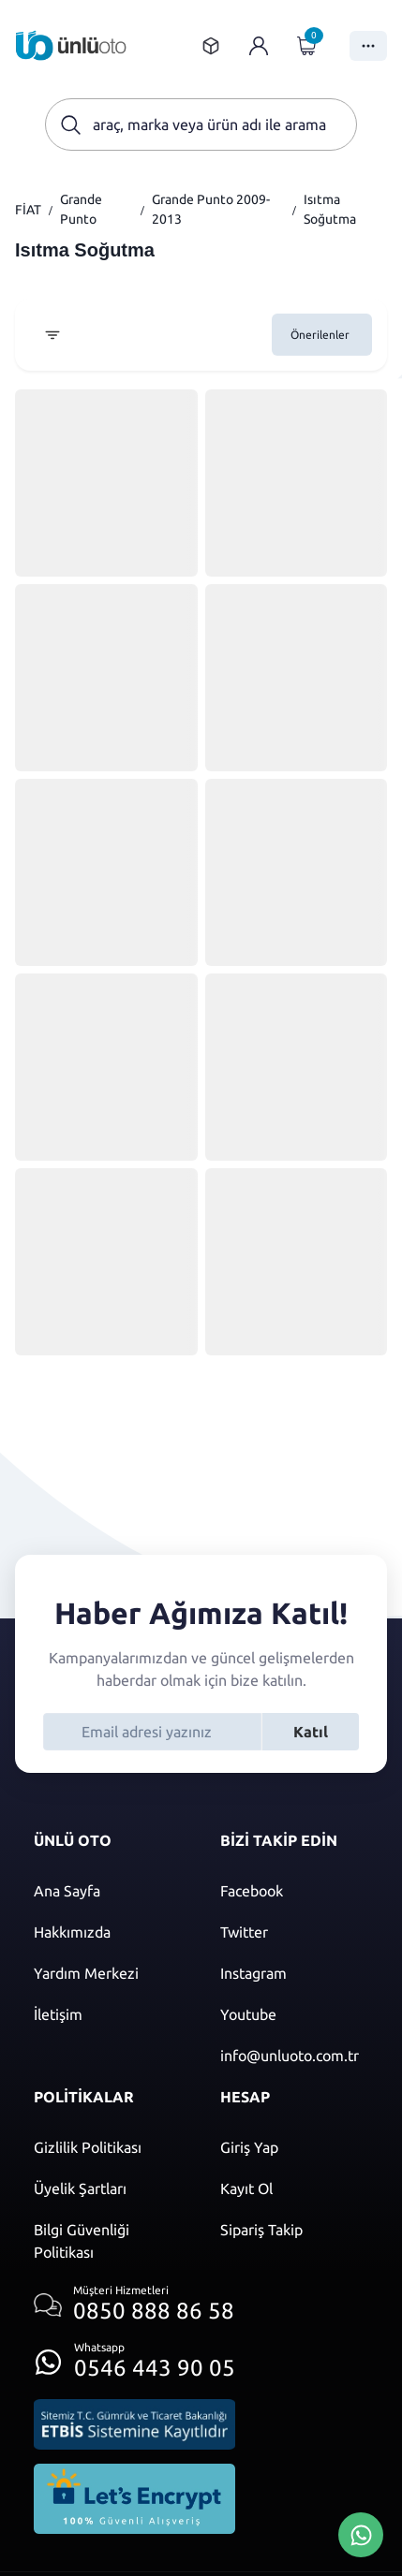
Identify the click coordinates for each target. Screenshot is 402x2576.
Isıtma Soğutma (330, 209)
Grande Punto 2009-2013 (211, 209)
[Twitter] (294, 1932)
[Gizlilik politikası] (108, 2147)
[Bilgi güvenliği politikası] (108, 2240)
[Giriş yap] (258, 46)
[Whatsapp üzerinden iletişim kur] (134, 2356)
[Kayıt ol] (294, 2188)
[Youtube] (294, 2014)
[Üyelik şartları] (108, 2188)
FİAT (28, 209)
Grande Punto (81, 209)
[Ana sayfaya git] (71, 45)
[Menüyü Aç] (368, 46)
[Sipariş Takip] (294, 2229)
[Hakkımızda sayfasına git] (108, 1932)
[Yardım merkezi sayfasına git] (108, 1973)
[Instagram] (294, 1973)
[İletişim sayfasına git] (108, 2014)
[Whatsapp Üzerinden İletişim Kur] (360, 2533)
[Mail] (294, 2055)
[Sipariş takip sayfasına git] (210, 46)
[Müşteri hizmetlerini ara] (134, 2305)
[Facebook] (294, 1891)
